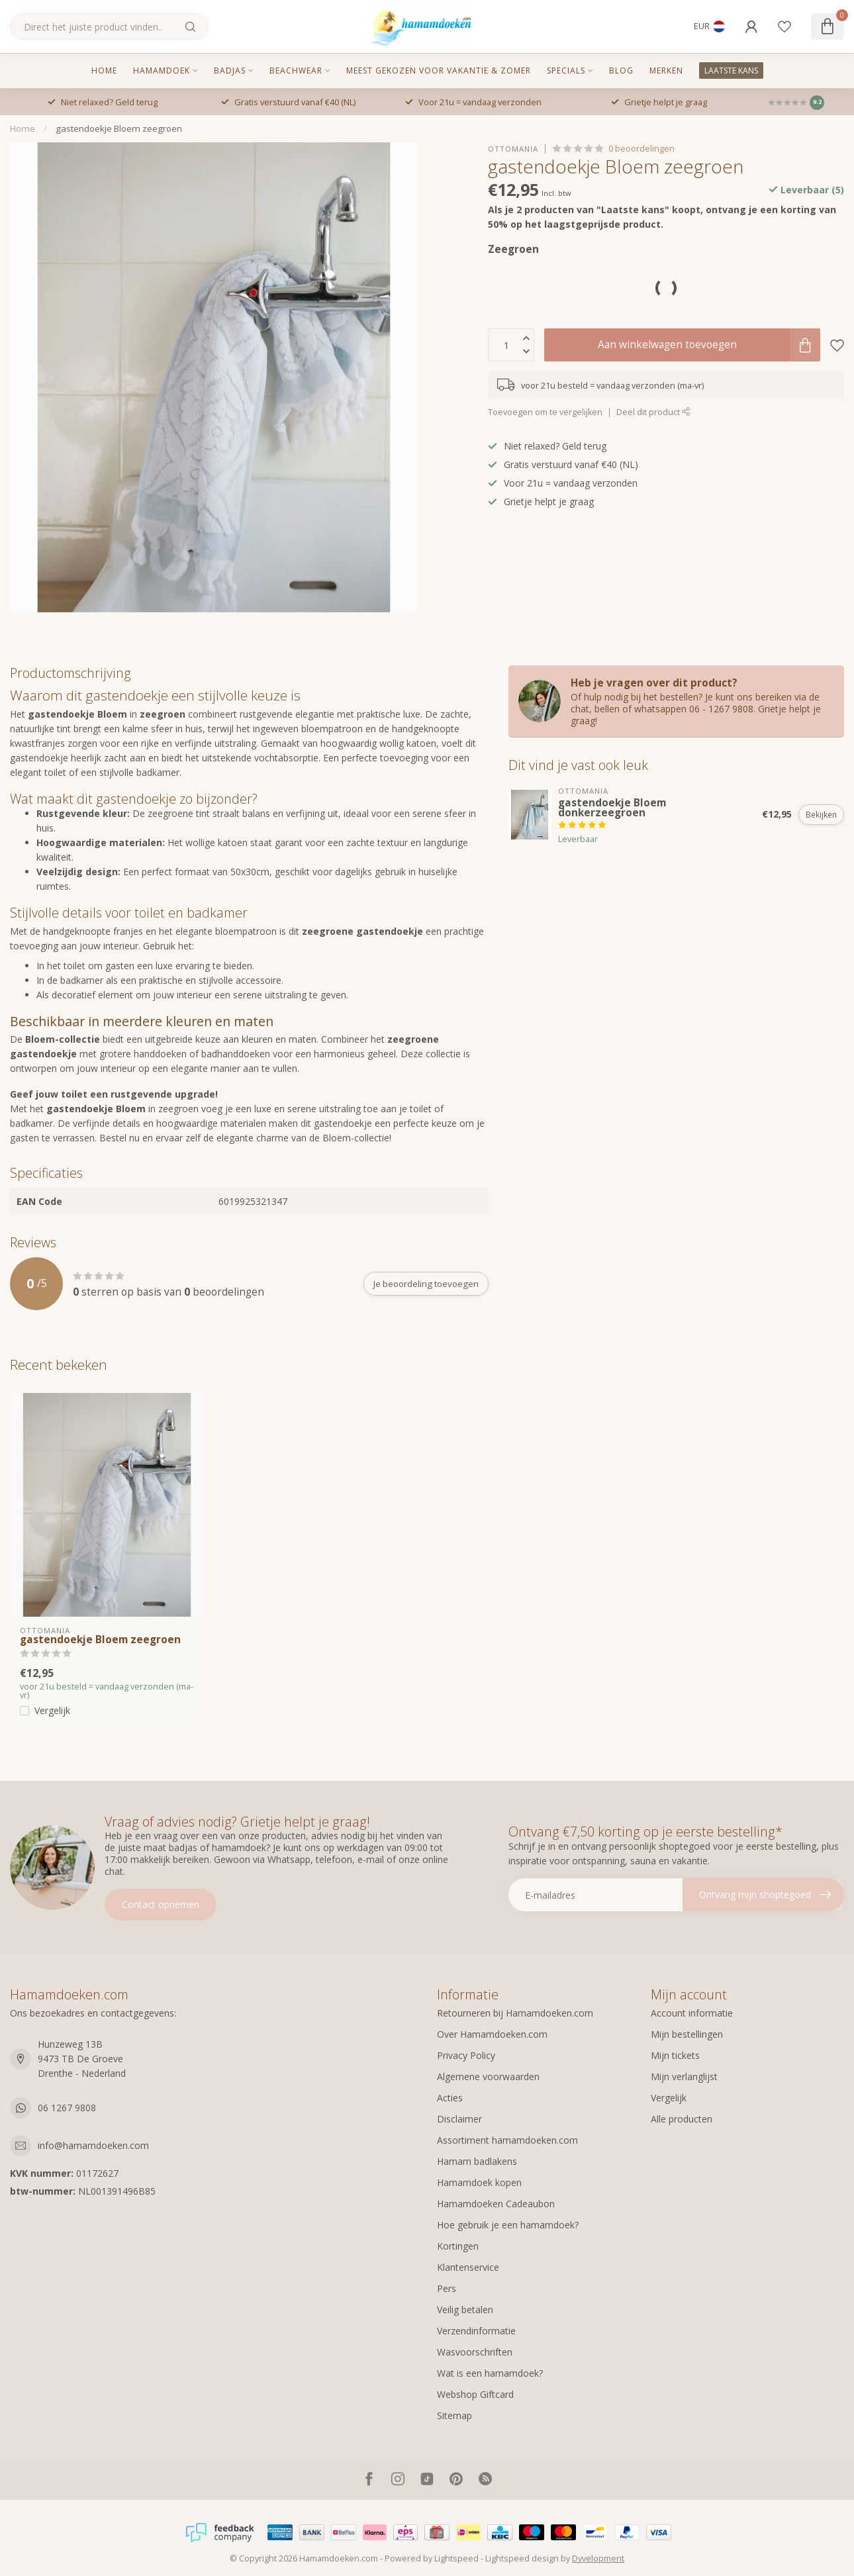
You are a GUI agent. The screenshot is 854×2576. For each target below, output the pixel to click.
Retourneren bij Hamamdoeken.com (515, 2013)
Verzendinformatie (476, 2330)
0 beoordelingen (641, 148)
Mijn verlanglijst (684, 2076)
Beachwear (295, 70)
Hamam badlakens (477, 2161)
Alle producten (681, 2119)
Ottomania (513, 148)
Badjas (230, 70)
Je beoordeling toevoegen (426, 1284)
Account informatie (692, 2013)
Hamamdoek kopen (479, 2182)
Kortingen (458, 2246)
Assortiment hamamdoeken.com (507, 2140)
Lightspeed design (522, 2558)
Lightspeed (456, 2558)
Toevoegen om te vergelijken (545, 412)
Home (104, 70)
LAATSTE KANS (731, 70)
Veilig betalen (465, 2309)
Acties (450, 2097)
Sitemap (454, 2415)
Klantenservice (468, 2267)
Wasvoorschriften (474, 2352)
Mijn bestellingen (687, 2034)
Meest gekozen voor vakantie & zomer (438, 70)
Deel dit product (653, 412)
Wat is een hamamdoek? (490, 2373)
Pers (446, 2288)
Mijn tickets (675, 2055)
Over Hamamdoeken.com (492, 2034)
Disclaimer (459, 2119)
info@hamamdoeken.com (93, 2145)
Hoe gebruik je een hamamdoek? (508, 2224)
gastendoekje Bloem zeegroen (119, 128)
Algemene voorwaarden (488, 2076)
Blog (621, 70)
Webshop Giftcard (475, 2394)
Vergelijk (52, 1710)
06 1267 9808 (67, 2107)
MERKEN (666, 70)
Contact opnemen (160, 1904)
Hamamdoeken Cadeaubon (496, 2203)
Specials (566, 70)
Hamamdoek (161, 70)
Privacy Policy (466, 2055)
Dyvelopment (598, 2558)
